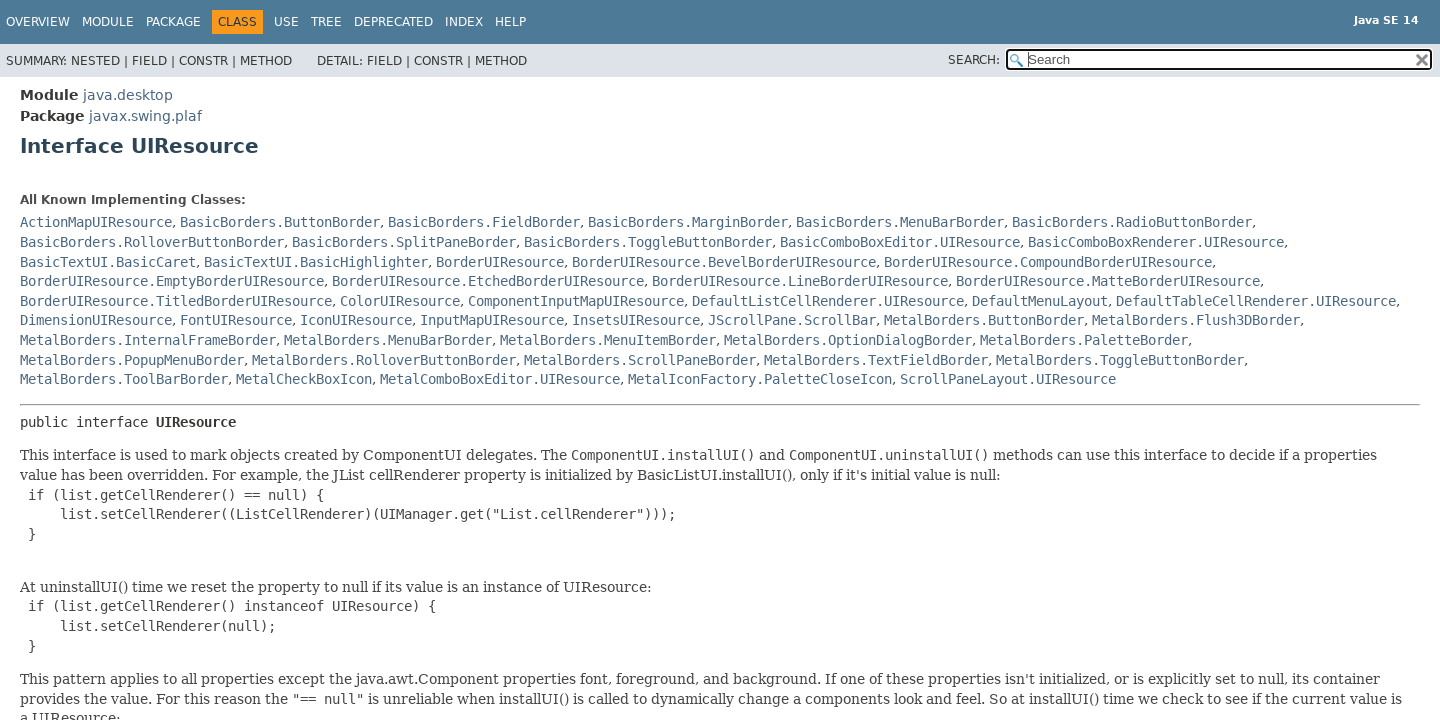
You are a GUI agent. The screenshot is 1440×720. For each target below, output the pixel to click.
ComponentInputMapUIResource (576, 301)
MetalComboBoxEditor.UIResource (500, 379)
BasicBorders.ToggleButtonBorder (648, 242)
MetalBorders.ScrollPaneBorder (640, 360)
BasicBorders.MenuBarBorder (900, 222)
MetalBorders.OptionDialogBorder (848, 340)
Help (510, 22)
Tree (326, 22)
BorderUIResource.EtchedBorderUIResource (488, 281)
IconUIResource (356, 320)
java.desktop (128, 95)
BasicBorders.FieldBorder (484, 222)
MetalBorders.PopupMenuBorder (132, 360)
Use (286, 22)
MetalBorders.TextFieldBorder (876, 360)
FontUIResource (236, 320)
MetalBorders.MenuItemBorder (608, 340)
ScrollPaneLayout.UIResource (1008, 379)
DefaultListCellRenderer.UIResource (828, 301)
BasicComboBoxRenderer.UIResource (1156, 242)
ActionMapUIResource (96, 222)
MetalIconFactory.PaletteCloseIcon (760, 379)
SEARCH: (974, 60)
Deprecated (393, 22)
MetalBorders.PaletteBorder (1084, 340)
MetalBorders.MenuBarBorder (388, 340)
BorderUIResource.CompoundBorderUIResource (1048, 262)
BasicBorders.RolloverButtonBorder (152, 242)
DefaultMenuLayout (1040, 301)
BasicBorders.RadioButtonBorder (1132, 222)
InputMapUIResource (492, 320)
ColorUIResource (400, 301)
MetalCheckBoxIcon (304, 379)
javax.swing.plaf (145, 116)
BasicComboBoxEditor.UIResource (900, 242)
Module (108, 22)
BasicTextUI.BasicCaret (108, 262)
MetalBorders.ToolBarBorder (124, 379)
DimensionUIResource (96, 320)
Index (464, 22)
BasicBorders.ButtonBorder (280, 222)
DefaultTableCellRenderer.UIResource (1256, 301)
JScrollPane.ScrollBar (792, 320)
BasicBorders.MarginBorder (688, 222)
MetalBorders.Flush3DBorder (1196, 320)
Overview (38, 22)
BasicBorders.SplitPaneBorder (404, 242)
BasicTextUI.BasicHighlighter (316, 262)
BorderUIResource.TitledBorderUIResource (176, 301)
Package (173, 22)
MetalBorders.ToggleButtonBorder (1120, 360)
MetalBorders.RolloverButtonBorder (384, 360)
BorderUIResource (500, 262)
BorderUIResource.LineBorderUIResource (800, 281)
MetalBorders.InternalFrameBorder (148, 340)
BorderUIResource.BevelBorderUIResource (724, 262)
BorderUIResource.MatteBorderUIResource (1108, 281)
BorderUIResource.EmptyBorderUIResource (172, 281)
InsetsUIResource (636, 320)
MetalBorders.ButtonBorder (984, 320)
